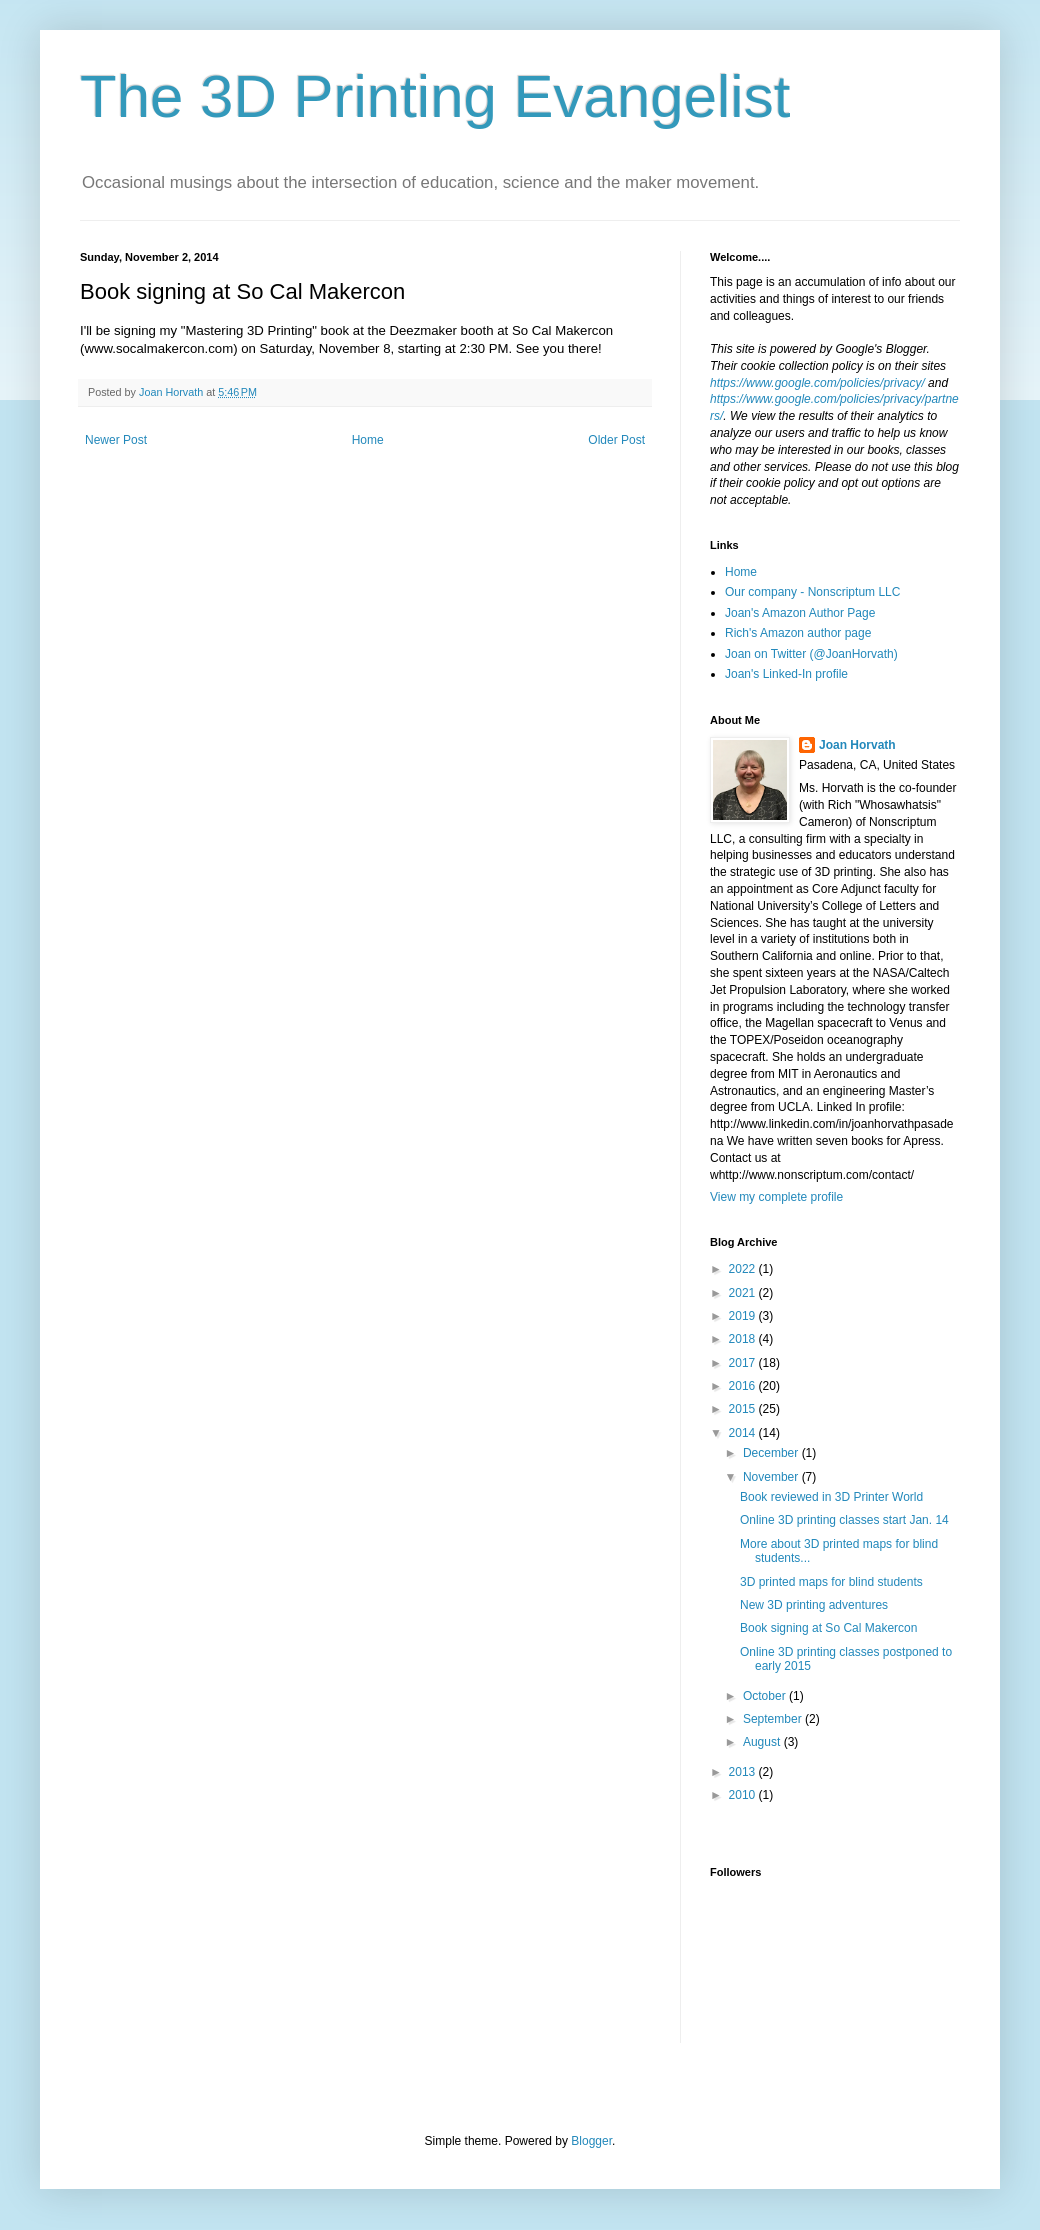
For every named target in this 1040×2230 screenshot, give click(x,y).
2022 (744, 1269)
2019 (744, 1316)
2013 (744, 1772)
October (766, 1696)
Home (368, 440)
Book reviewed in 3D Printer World (831, 1497)
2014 (744, 1433)
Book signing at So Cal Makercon (828, 1628)
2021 (744, 1293)
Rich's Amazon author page (798, 633)
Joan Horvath (857, 745)
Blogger (591, 2141)
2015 (744, 1409)
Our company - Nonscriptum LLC (812, 592)
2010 (744, 1795)
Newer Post (116, 440)
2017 (744, 1363)
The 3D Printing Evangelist (435, 96)
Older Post (616, 440)
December (772, 1453)
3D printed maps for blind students (831, 1582)
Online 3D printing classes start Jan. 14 (844, 1520)
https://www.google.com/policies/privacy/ (817, 383)
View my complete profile (776, 1197)
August (763, 1742)
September (774, 1719)
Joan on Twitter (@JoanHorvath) (811, 654)
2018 (744, 1339)
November (772, 1477)
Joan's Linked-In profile (786, 674)
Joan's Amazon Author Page (800, 613)
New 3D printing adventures (814, 1605)
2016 (744, 1386)
